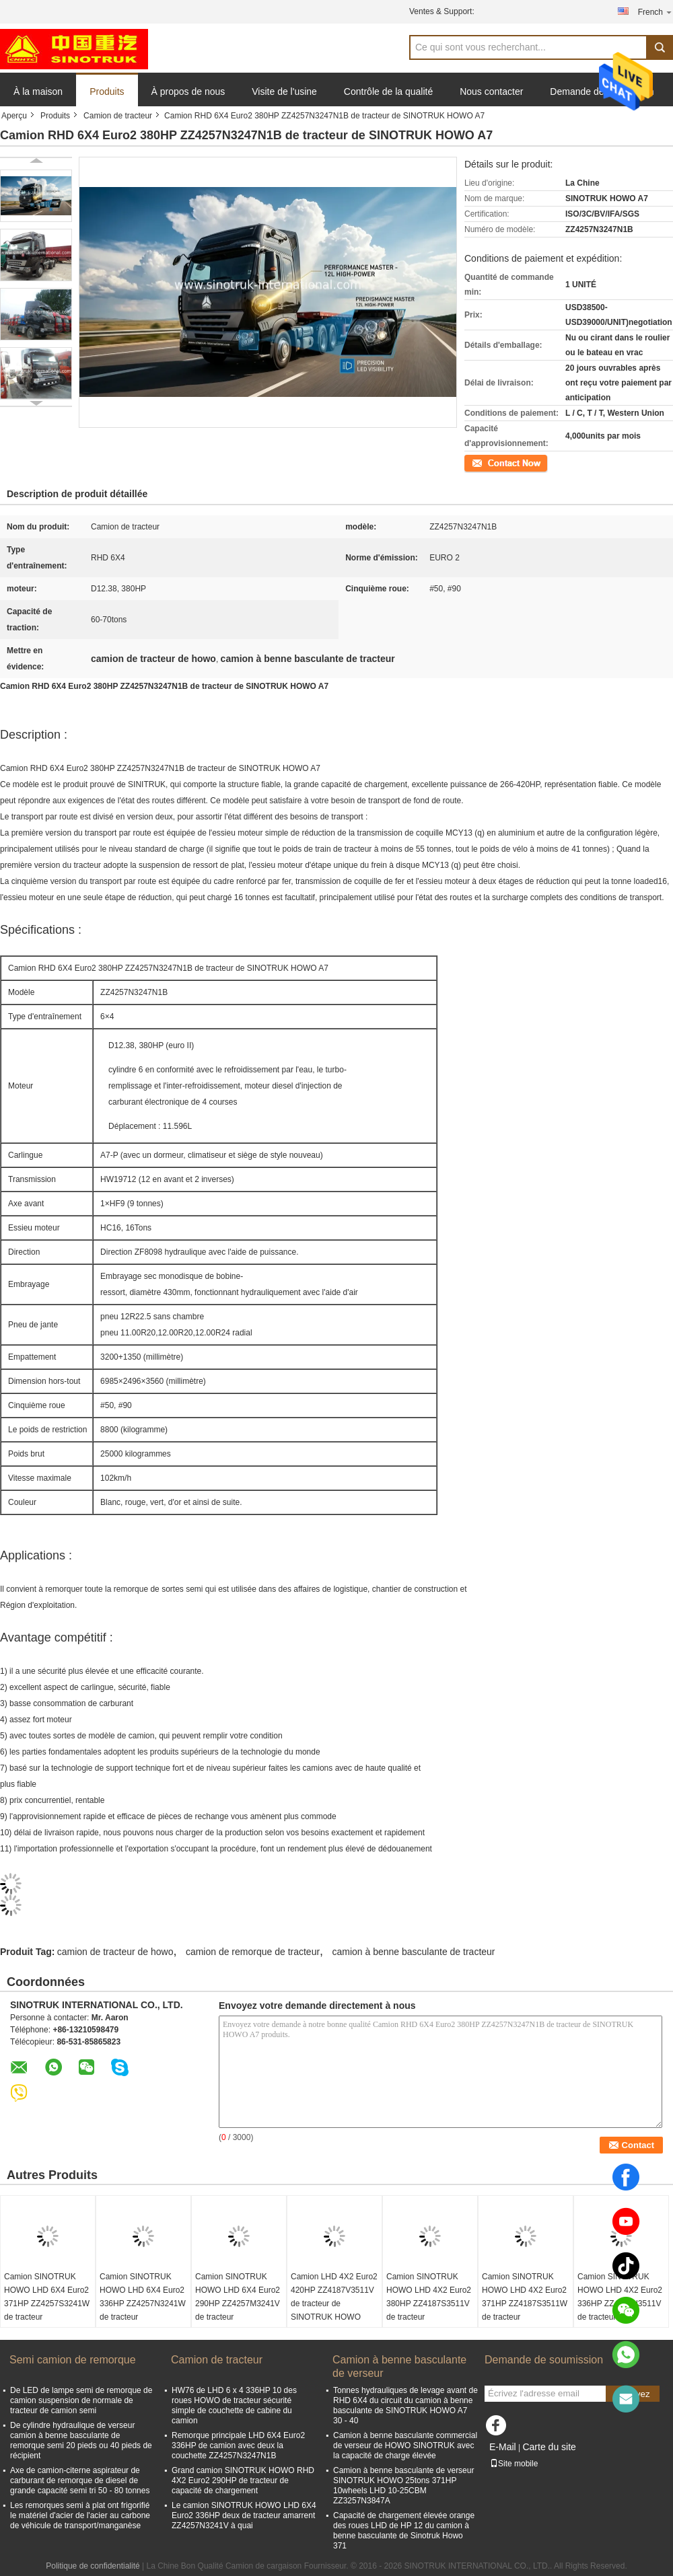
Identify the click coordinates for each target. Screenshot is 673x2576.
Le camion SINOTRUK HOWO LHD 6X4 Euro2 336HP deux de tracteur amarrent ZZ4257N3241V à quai (244, 2515)
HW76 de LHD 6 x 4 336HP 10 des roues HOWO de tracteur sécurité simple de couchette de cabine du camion (234, 2405)
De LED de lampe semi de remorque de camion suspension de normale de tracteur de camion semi (81, 2400)
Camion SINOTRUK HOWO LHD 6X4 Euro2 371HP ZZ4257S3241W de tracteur (47, 2297)
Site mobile (514, 2463)
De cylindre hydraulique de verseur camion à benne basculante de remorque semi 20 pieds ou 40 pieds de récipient (81, 2440)
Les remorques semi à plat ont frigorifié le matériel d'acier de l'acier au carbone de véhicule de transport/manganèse (80, 2515)
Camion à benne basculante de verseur (399, 2366)
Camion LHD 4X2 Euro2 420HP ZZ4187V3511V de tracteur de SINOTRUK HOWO (334, 2297)
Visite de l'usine (284, 91)
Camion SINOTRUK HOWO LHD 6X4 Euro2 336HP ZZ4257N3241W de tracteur (143, 2297)
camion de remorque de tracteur (253, 1951)
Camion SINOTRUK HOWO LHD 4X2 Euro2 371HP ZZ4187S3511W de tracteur (524, 2297)
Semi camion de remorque (72, 2359)
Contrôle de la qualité (388, 91)
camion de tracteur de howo (115, 1951)
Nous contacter (491, 91)
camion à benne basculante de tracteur (413, 1951)
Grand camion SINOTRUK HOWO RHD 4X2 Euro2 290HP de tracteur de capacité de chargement (243, 2480)
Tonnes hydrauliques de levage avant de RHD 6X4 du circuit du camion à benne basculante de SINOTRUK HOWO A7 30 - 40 (405, 2405)
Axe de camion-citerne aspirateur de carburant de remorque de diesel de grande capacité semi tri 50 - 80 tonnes (79, 2480)
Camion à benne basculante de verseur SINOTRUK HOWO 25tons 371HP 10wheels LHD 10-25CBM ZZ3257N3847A (403, 2485)
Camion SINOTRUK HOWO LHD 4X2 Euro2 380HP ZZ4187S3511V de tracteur (428, 2297)
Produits (107, 91)
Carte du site (548, 2446)
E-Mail (502, 2446)
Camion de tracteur (117, 115)
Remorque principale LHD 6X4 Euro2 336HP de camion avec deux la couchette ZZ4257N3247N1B (238, 2445)
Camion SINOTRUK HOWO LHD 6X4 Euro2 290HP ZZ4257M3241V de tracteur (237, 2297)
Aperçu (14, 115)
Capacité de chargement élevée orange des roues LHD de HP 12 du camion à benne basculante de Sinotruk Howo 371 (403, 2530)
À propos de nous (188, 91)
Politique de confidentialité (92, 2566)
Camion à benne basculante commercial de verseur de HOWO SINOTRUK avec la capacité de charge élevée (405, 2445)
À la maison (38, 91)
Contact (478, 462)
